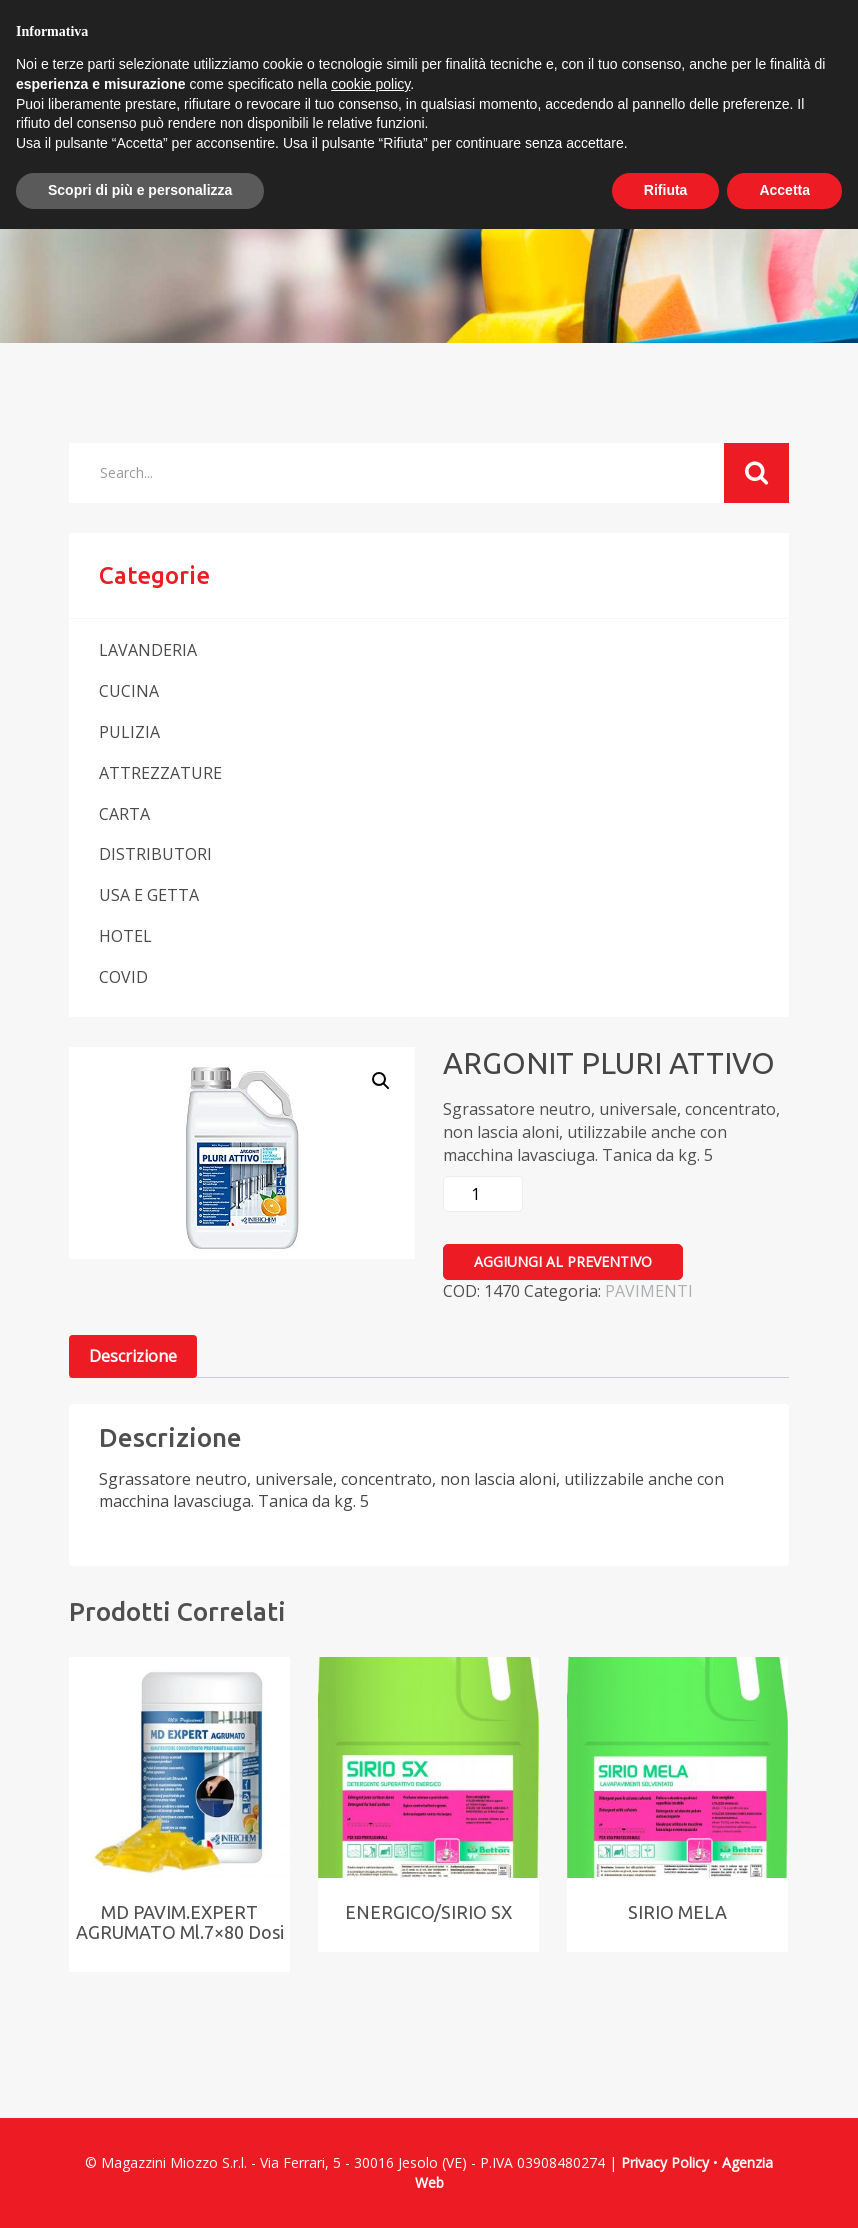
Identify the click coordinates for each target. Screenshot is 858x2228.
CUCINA (129, 691)
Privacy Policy (665, 2162)
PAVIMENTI (649, 1291)
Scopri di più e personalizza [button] (140, 190)
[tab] (133, 1356)
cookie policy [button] (370, 84)
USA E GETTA (149, 895)
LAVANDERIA (148, 650)
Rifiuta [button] (666, 190)
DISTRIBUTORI (155, 854)
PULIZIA (129, 732)
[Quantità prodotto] (483, 1194)
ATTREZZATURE (160, 773)
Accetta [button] (784, 190)
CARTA (124, 814)
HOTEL (125, 936)
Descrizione (133, 1356)
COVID (123, 977)
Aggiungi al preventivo (563, 1261)
